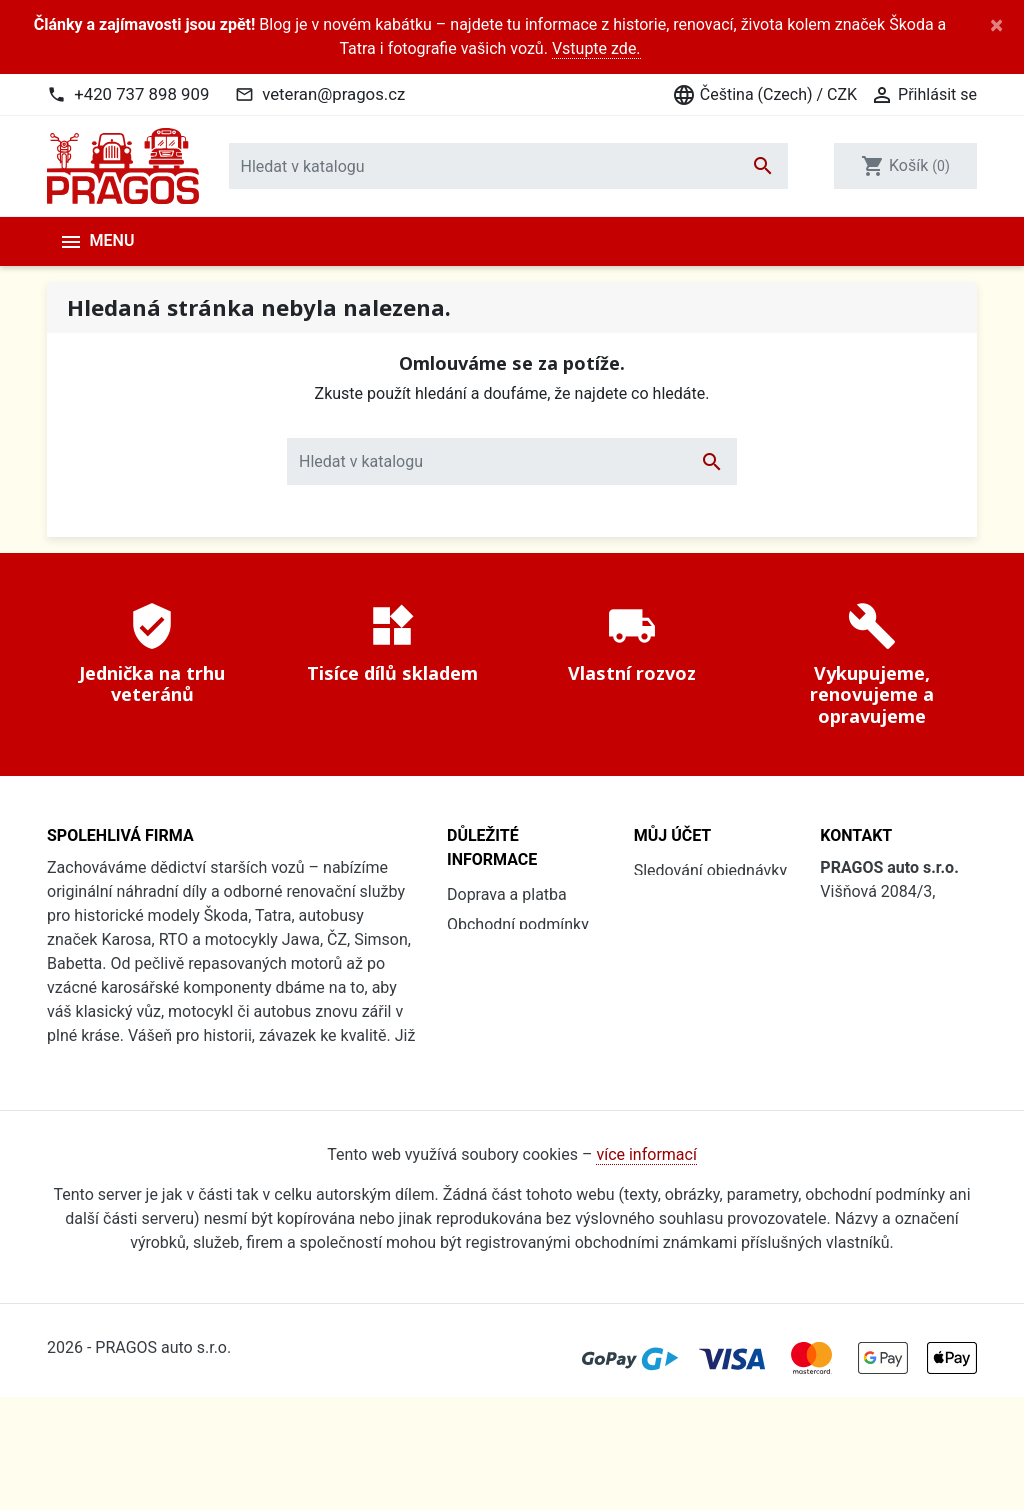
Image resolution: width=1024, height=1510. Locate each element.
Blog (463, 1098)
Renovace (481, 1068)
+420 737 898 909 (141, 94)
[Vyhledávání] (509, 166)
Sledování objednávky (710, 870)
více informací (646, 1268)
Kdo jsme (480, 1038)
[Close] (996, 25)
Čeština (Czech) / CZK (764, 95)
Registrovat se (684, 930)
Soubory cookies (506, 1008)
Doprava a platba (507, 894)
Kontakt (474, 1128)
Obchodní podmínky (518, 924)
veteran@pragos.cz (333, 94)
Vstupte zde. (596, 48)
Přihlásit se (673, 900)
